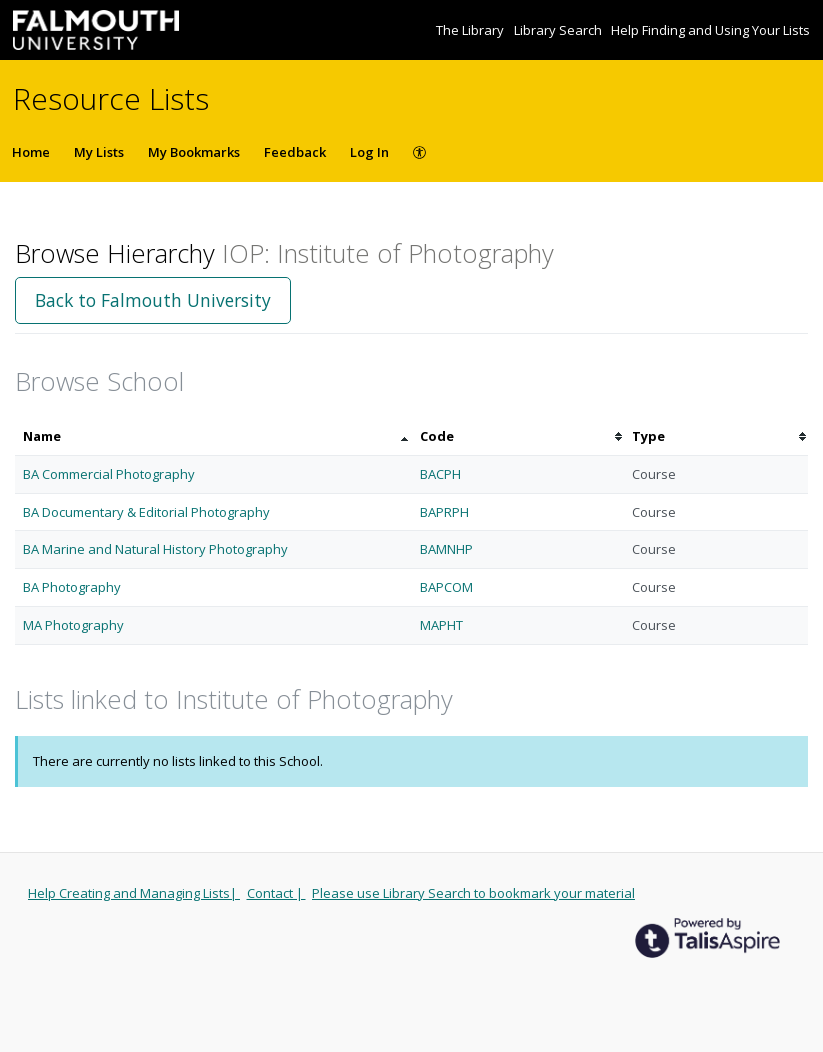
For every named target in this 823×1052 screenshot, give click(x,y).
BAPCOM (446, 587)
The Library (471, 30)
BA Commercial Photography (109, 474)
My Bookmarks (194, 152)
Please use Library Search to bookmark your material (473, 893)
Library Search (559, 30)
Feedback (295, 152)
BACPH (440, 474)
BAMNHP (446, 549)
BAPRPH (444, 512)
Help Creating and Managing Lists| (134, 893)
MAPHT (441, 625)
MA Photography (73, 625)
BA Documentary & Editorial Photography (146, 512)
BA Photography (72, 587)
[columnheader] (213, 436)
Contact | (276, 893)
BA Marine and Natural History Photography (155, 549)
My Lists (99, 152)
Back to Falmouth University (153, 300)
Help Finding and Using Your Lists (710, 30)
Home (31, 152)
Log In (369, 152)
